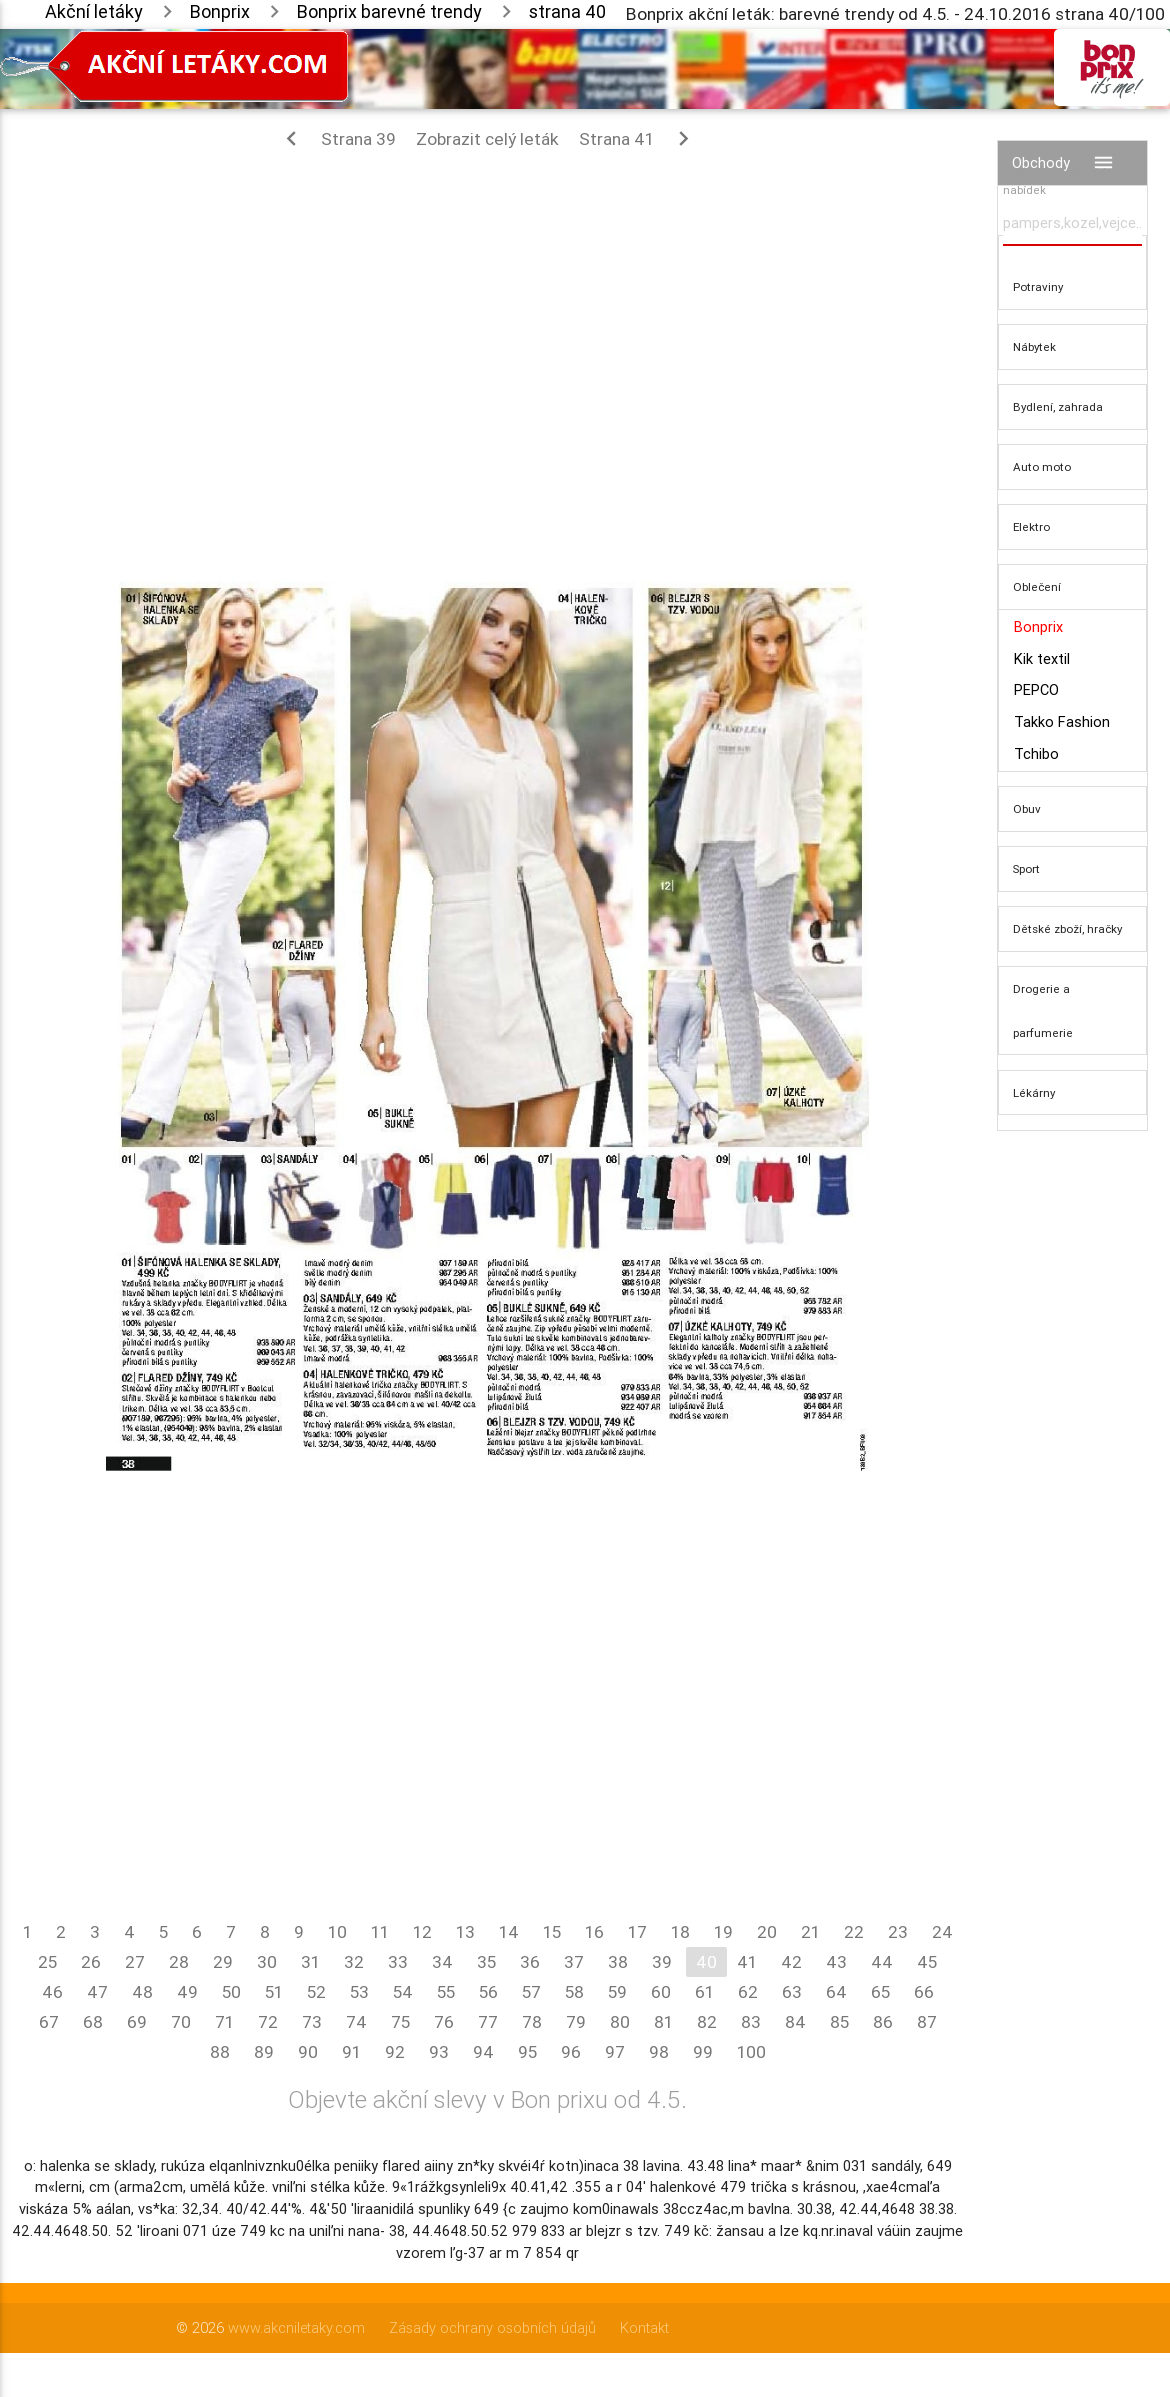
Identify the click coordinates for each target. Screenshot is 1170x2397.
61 (704, 1992)
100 (751, 2052)
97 (615, 2052)
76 (444, 2022)
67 (49, 2022)
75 (400, 2022)
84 (795, 2022)
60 (661, 1992)
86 (883, 2022)
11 (380, 1932)
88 (220, 2052)
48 (142, 1992)
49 (187, 1992)
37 (574, 1962)
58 (574, 1992)
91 (351, 2052)
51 (274, 1992)
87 (927, 2022)
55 (446, 1992)
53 (359, 1992)
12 (422, 1932)
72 (268, 2022)
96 (571, 2052)
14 (509, 1932)
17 (637, 1932)
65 (880, 1992)
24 (942, 1932)
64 (836, 1992)
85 (839, 2022)
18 (680, 1932)
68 (93, 2022)
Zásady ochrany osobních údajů (492, 2327)
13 (465, 1932)
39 (662, 1962)
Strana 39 (336, 138)
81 (663, 2022)
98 (659, 2052)
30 (267, 1962)
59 (617, 1992)
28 (179, 1962)
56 (488, 1992)
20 (767, 1932)
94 (483, 2052)
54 (403, 1992)
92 (395, 2052)
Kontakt (644, 2327)
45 (927, 1962)
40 (706, 1962)
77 (488, 2022)
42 (791, 1962)
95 (527, 2052)
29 (223, 1962)
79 (576, 2022)
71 (224, 2022)
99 (703, 2052)
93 (439, 2052)
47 (97, 1992)
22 (854, 1932)
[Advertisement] (487, 308)
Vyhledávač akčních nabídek (1056, 181)
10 (337, 1932)
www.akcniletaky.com (296, 2327)
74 (356, 2022)
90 (308, 2052)
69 (137, 2022)
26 (91, 1962)
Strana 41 (638, 138)
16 (594, 1932)
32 (354, 1962)
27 (135, 1962)
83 (751, 2022)
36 (530, 1962)
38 (618, 1962)
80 (620, 2022)
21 (810, 1932)
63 (792, 1992)
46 (52, 1992)
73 (312, 2022)
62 (748, 1992)
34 (442, 1962)
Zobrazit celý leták (487, 139)
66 (924, 1992)
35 (486, 1962)
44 (882, 1962)
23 (898, 1932)
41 (747, 1962)
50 (231, 1992)
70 (181, 2022)
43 (836, 1962)
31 (310, 1962)
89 (264, 2052)
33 (398, 1962)
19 (723, 1932)
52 (316, 1992)
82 (707, 2022)
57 (531, 1992)
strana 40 (567, 11)
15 (552, 1932)
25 (47, 1962)
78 (532, 2022)
